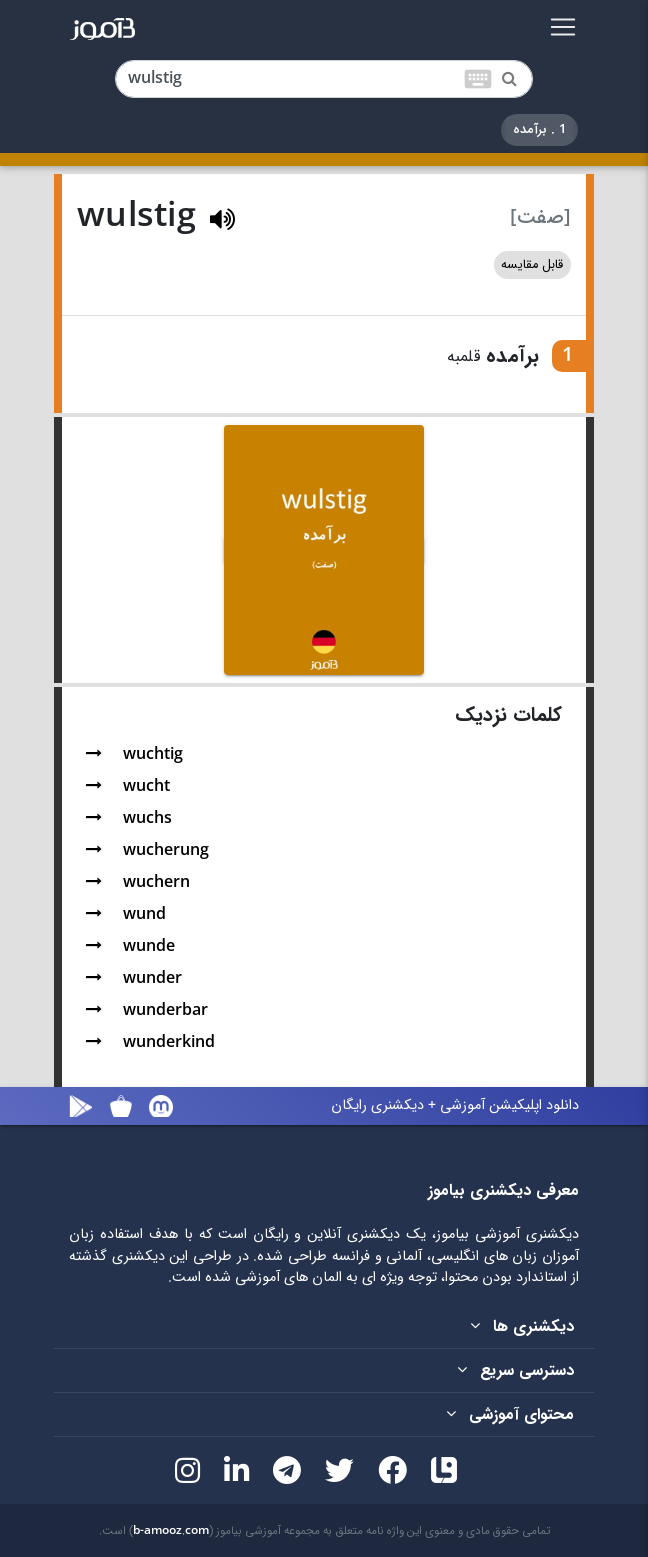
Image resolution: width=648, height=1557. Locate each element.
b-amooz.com (171, 1531)
